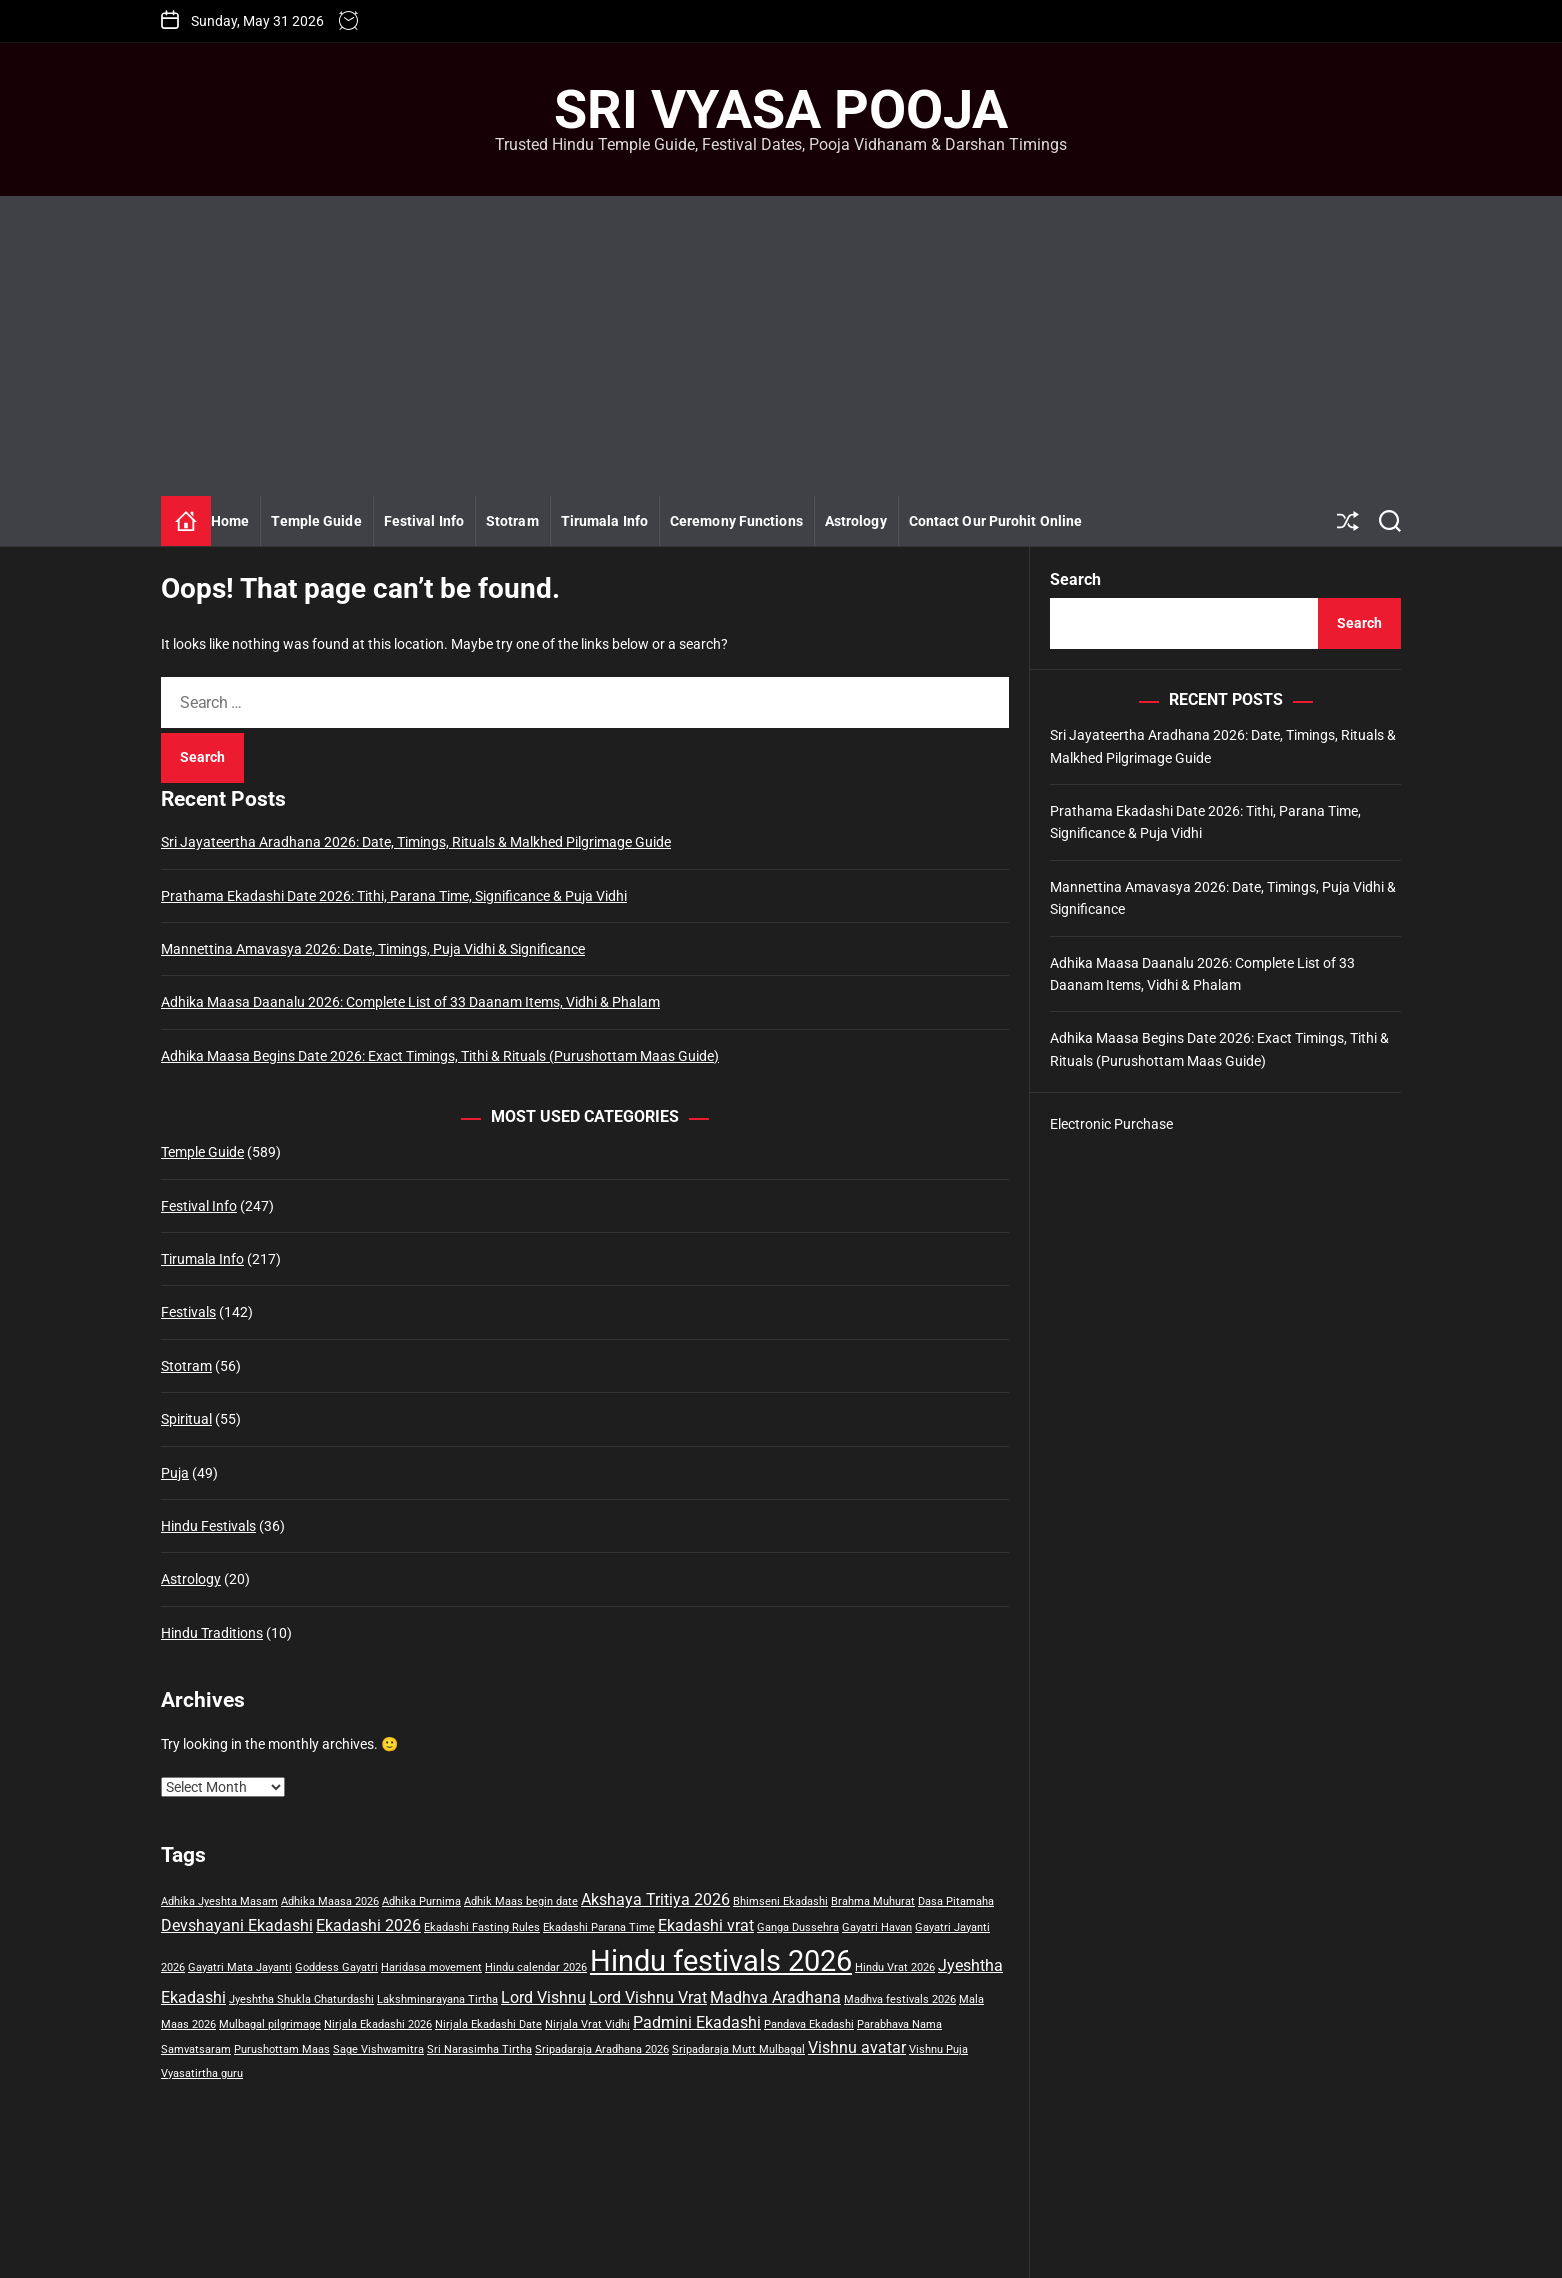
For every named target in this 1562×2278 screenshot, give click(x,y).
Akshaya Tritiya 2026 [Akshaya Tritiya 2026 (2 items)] (655, 1899)
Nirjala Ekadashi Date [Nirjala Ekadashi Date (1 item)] (488, 2024)
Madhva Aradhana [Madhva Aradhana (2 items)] (775, 1997)
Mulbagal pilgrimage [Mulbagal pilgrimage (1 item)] (270, 2024)
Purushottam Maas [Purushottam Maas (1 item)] (282, 2049)
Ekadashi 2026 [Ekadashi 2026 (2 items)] (368, 1925)
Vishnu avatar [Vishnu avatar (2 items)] (857, 2047)
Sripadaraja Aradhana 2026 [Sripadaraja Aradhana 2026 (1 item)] (602, 2049)
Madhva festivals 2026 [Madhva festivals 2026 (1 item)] (900, 1999)
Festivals (188, 1312)
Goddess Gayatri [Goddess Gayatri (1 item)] (336, 1967)
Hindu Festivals (208, 1526)
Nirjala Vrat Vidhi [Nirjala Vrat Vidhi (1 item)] (587, 2024)
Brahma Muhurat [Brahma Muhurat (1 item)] (873, 1901)
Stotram (512, 521)
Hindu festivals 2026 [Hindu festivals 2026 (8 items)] (721, 1961)
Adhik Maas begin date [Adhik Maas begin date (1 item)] (521, 1901)
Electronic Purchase (1111, 1124)
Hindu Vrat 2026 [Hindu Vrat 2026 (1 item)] (895, 1967)
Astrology (856, 521)
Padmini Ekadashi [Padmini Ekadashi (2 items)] (697, 2022)
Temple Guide (316, 521)
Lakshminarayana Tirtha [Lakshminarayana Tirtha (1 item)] (437, 1999)
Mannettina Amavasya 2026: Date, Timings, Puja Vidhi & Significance (373, 949)
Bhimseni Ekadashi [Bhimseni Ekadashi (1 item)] (780, 1901)
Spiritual (186, 1419)
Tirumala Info (604, 521)
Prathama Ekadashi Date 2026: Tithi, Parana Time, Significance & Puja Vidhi (394, 896)
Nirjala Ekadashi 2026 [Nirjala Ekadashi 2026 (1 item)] (378, 2024)
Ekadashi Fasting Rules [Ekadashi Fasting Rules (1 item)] (482, 1927)
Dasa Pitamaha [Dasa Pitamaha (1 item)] (956, 1901)
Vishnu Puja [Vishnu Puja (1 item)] (938, 2049)
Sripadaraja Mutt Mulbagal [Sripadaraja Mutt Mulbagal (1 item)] (738, 2049)
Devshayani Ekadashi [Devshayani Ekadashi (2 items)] (237, 1925)
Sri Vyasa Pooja (781, 110)
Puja (175, 1473)
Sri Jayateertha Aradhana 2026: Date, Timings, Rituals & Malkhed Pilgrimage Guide (416, 842)
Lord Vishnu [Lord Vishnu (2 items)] (543, 1997)
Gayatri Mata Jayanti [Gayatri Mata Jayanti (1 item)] (240, 1967)
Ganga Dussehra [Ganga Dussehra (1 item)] (798, 1927)
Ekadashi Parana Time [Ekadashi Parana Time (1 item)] (599, 1927)
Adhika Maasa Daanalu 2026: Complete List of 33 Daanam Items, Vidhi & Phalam (410, 1002)
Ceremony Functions (736, 521)
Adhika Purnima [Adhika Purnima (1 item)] (421, 1901)
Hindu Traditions (212, 1633)
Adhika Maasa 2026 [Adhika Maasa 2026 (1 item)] (330, 1901)
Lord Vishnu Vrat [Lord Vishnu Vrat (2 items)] (648, 1997)
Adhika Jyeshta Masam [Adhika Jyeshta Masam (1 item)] (219, 1901)
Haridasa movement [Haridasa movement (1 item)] (431, 1967)
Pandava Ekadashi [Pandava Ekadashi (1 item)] (809, 2024)
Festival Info (424, 521)
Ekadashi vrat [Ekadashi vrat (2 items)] (706, 1925)
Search (1075, 579)
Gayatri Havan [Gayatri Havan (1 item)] (877, 1927)
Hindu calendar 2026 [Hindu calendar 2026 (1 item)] (536, 1967)
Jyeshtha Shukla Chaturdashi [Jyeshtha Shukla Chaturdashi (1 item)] (301, 1999)
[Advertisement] (781, 346)
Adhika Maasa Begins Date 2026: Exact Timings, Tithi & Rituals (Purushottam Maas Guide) (440, 1056)
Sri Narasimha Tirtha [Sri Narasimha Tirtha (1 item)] (479, 2049)
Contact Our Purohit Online (996, 521)
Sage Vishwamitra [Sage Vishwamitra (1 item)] (378, 2049)
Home (230, 521)
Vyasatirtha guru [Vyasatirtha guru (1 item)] (202, 2073)
